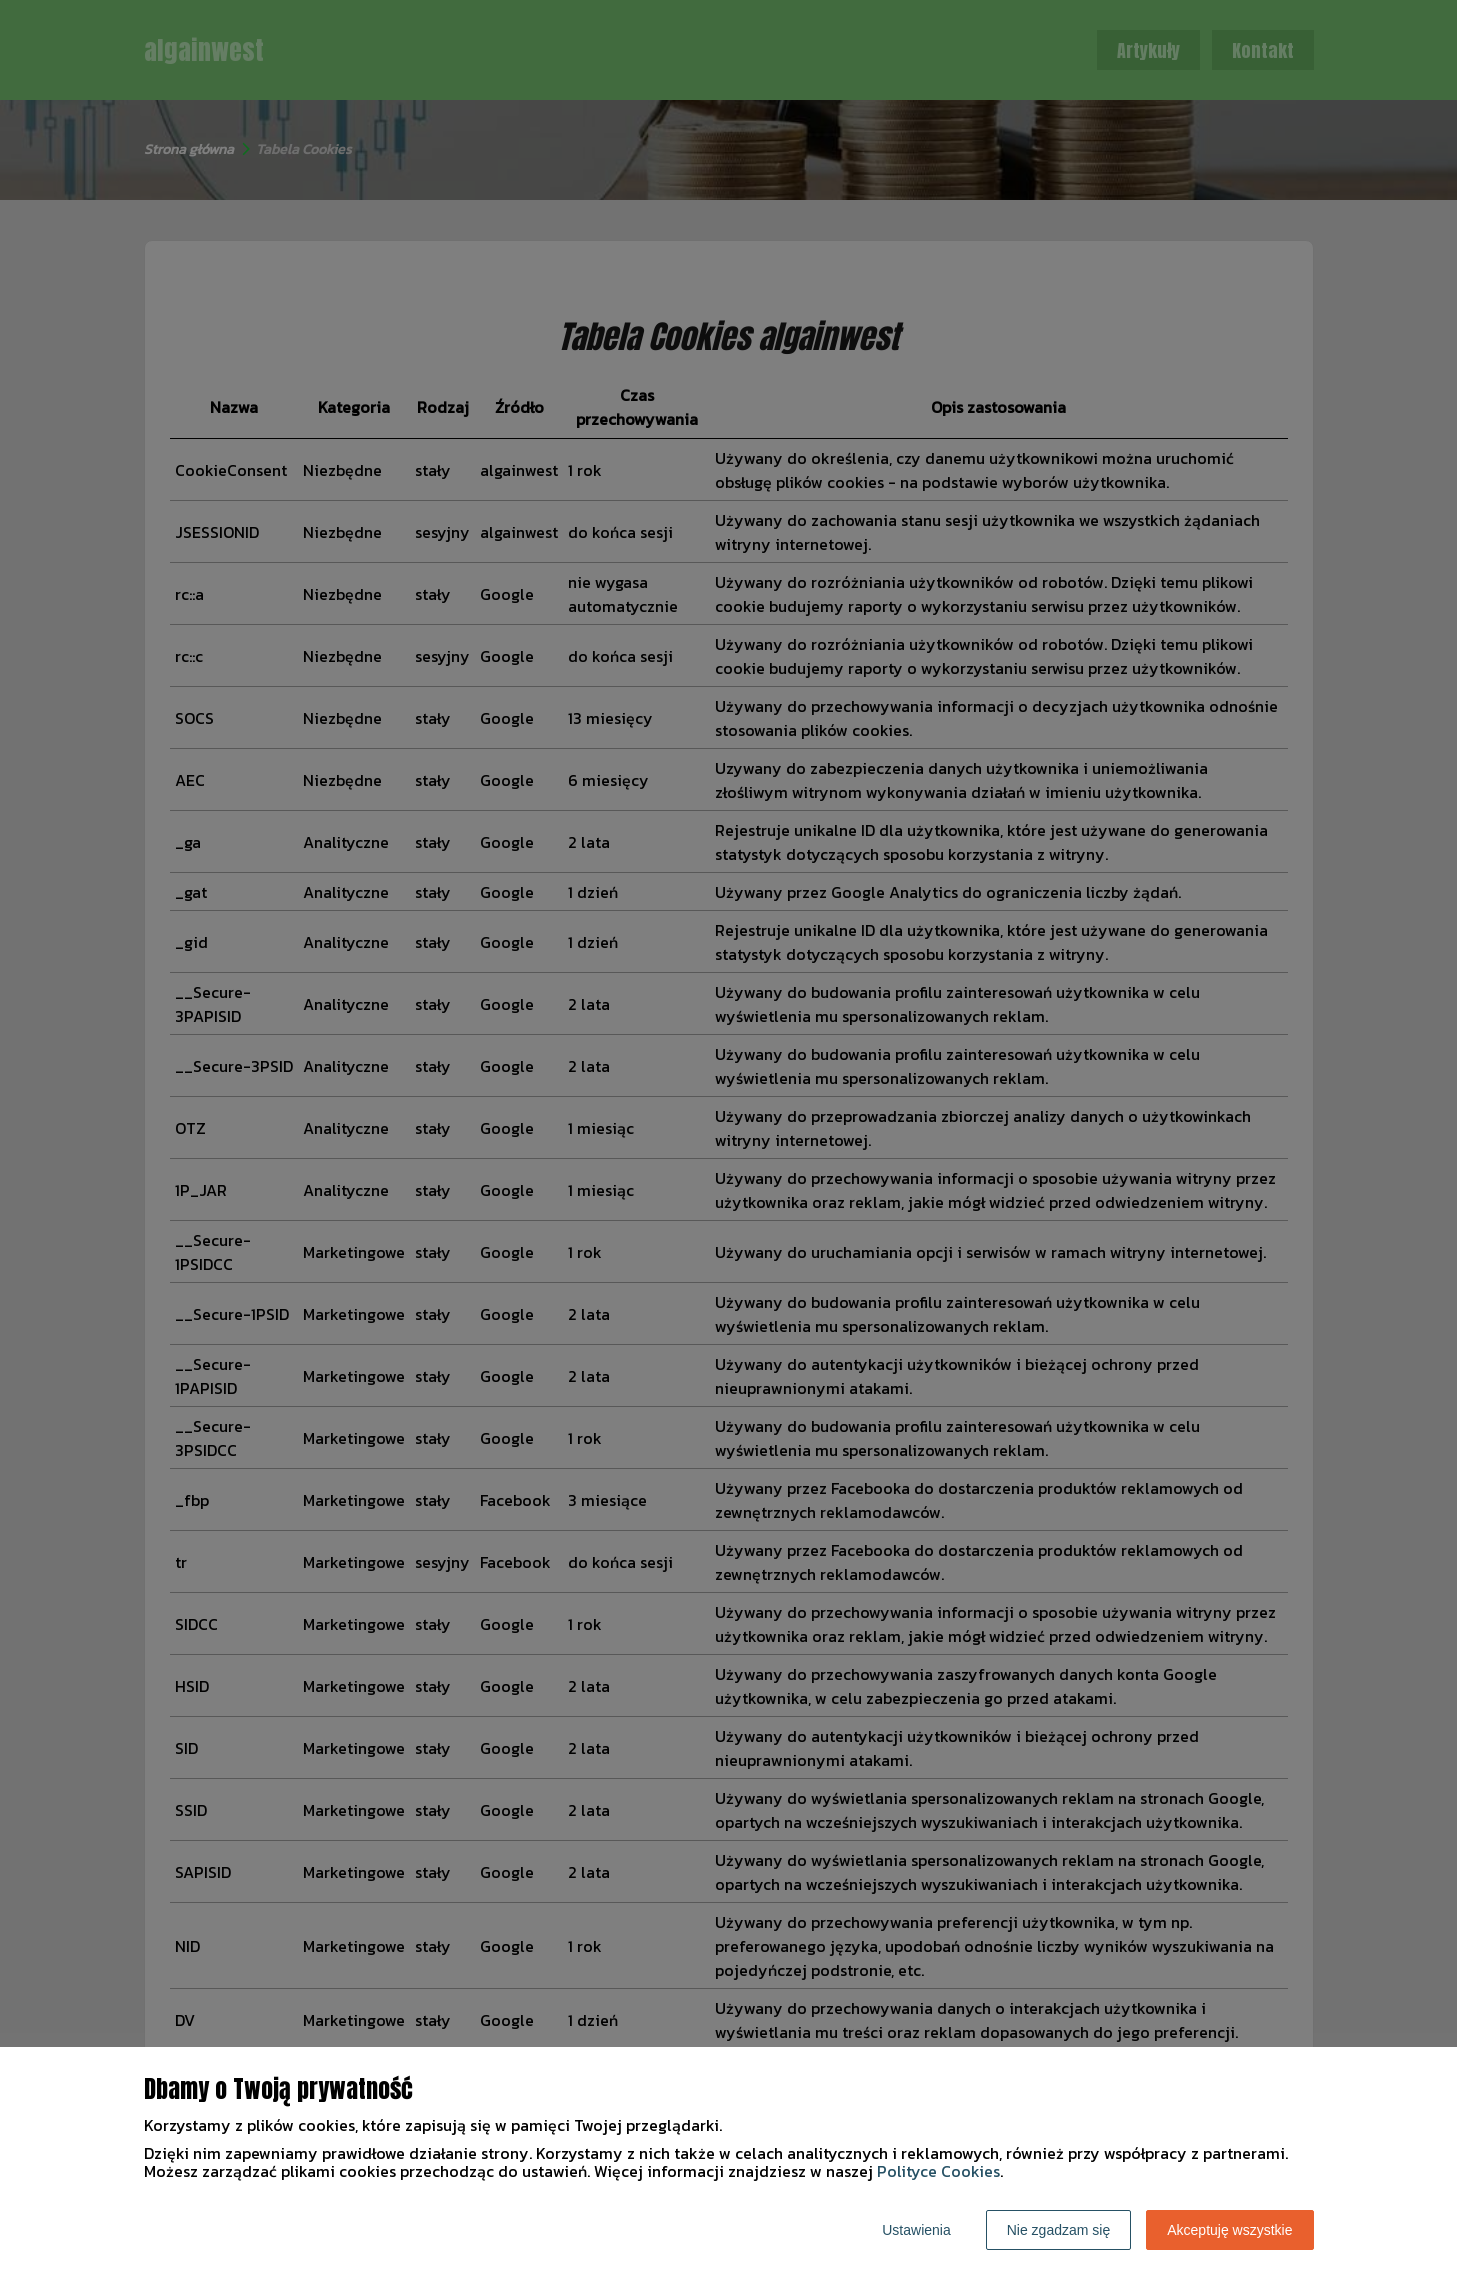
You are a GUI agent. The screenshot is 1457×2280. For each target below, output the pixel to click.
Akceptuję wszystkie (1229, 2230)
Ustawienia (916, 2230)
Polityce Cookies (938, 2171)
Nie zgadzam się (1059, 2230)
